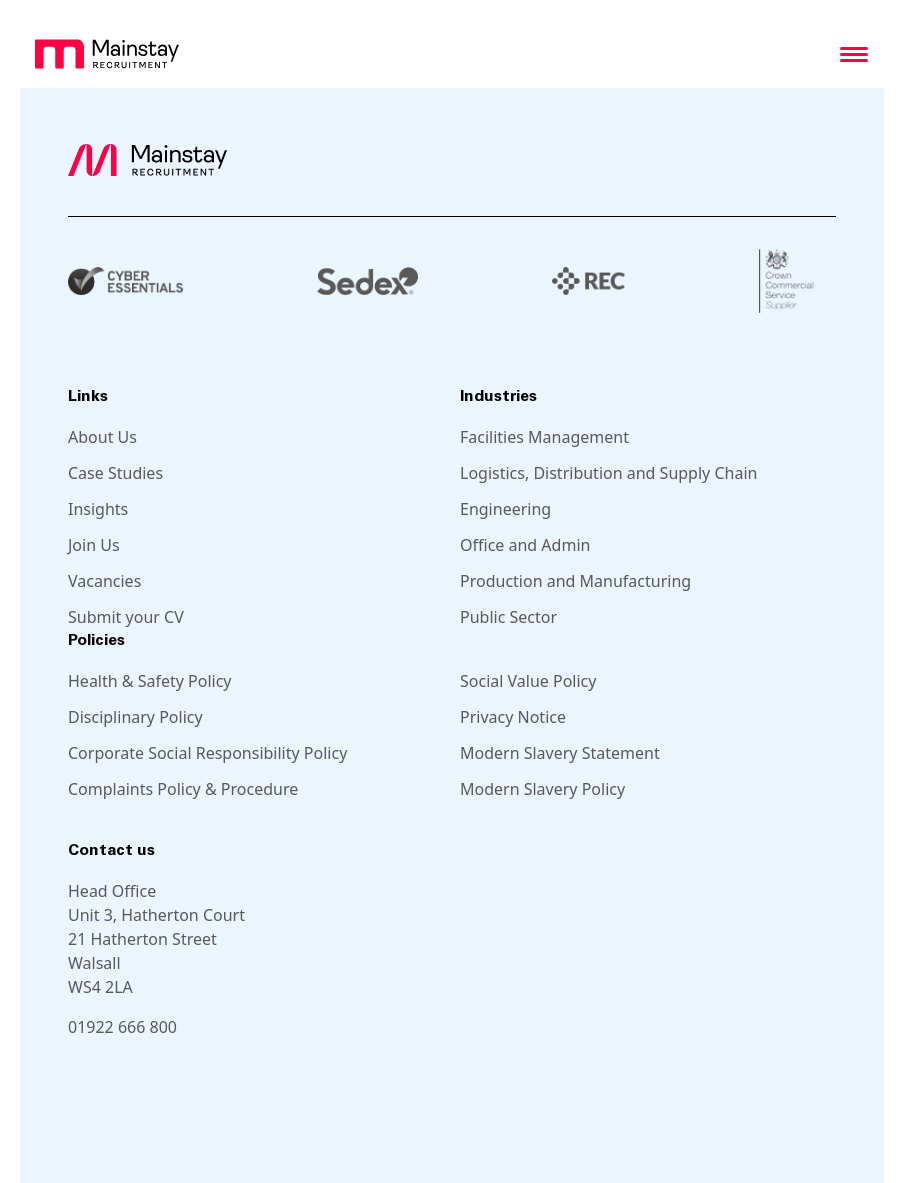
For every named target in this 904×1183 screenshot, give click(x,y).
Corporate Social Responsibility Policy (207, 753)
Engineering (505, 509)
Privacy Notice (513, 717)
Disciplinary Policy (135, 717)
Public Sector (508, 617)
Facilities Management (544, 437)
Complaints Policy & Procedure (183, 789)
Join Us (94, 545)
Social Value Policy (528, 681)
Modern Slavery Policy (542, 789)
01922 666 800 (122, 1027)
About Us (102, 437)
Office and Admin (525, 545)
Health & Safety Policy (150, 681)
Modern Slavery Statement (560, 753)
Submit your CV (126, 617)
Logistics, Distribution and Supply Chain (608, 473)
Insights (98, 509)
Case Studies (115, 473)
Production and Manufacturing (575, 581)
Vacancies (104, 581)
